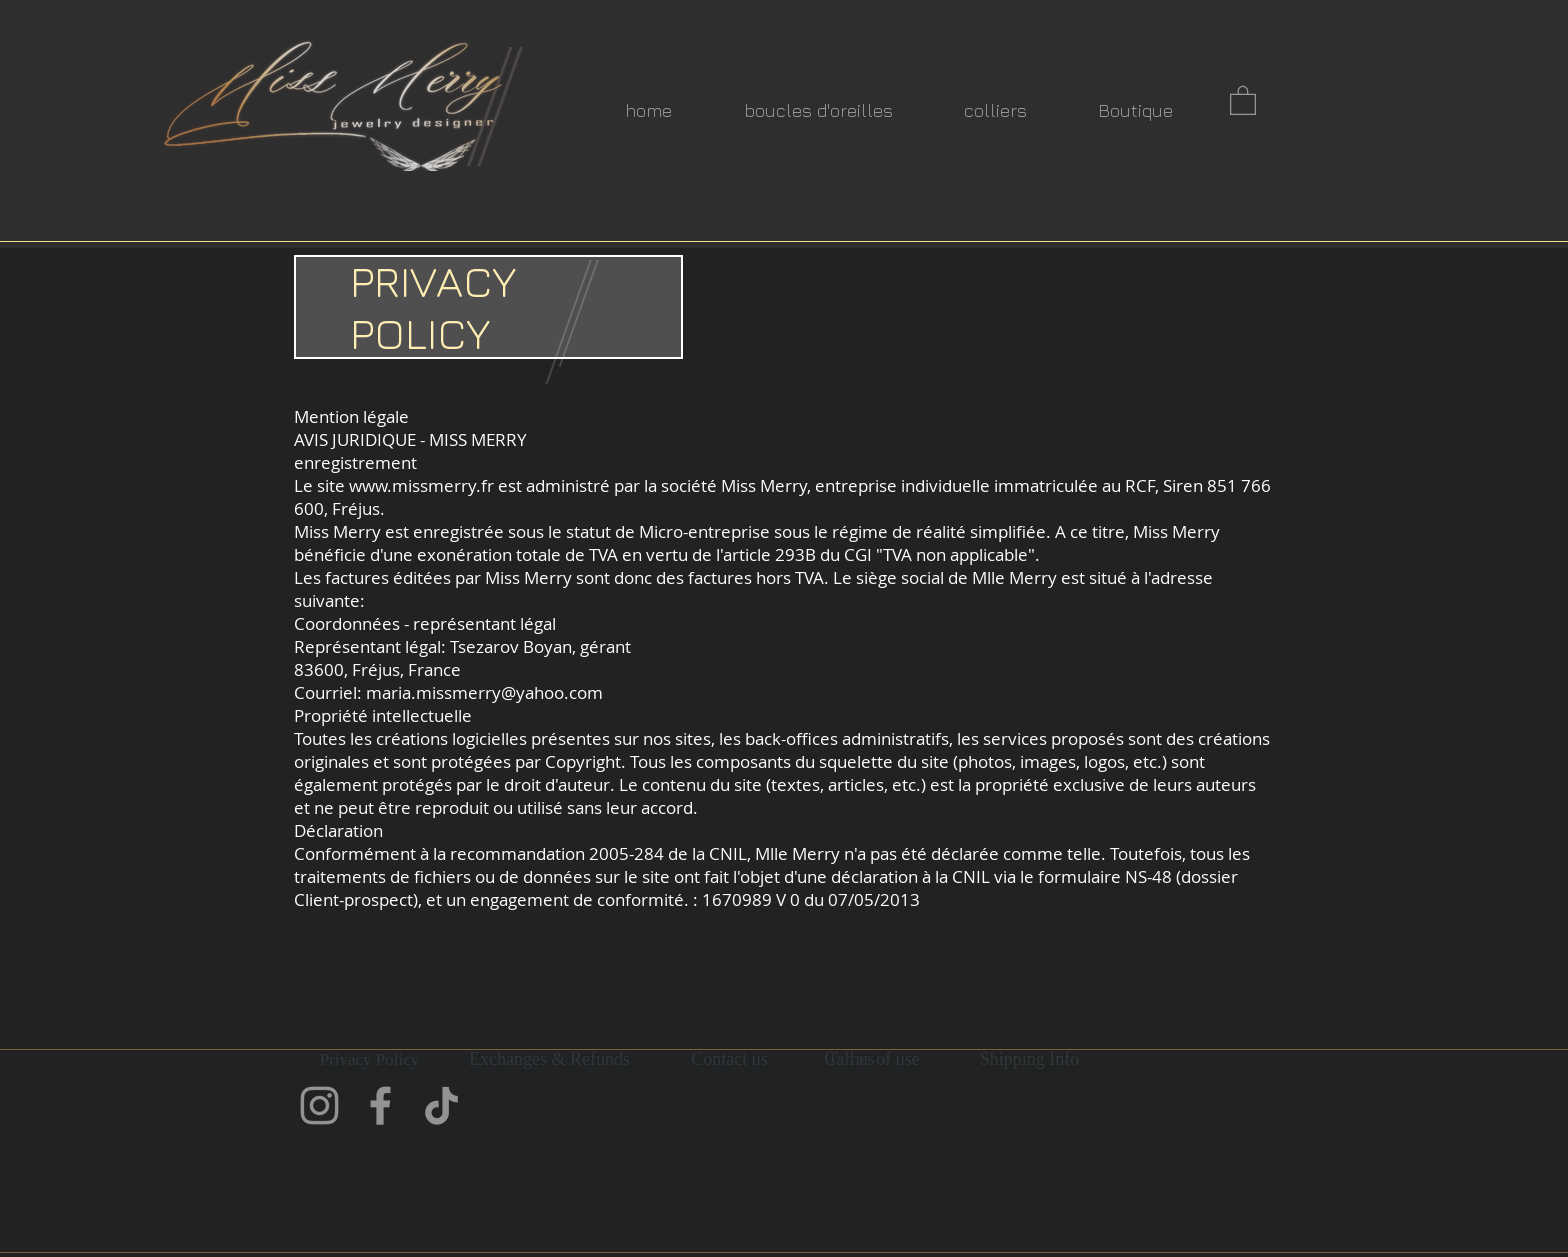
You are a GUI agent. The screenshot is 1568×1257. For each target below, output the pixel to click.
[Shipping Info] (1029, 1059)
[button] (1243, 99)
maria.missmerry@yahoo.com (484, 692)
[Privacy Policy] (369, 1059)
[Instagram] (319, 1105)
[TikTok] (441, 1105)
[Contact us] (729, 1059)
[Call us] (849, 1059)
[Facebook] (380, 1105)
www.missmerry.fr (421, 485)
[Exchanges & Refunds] (549, 1059)
